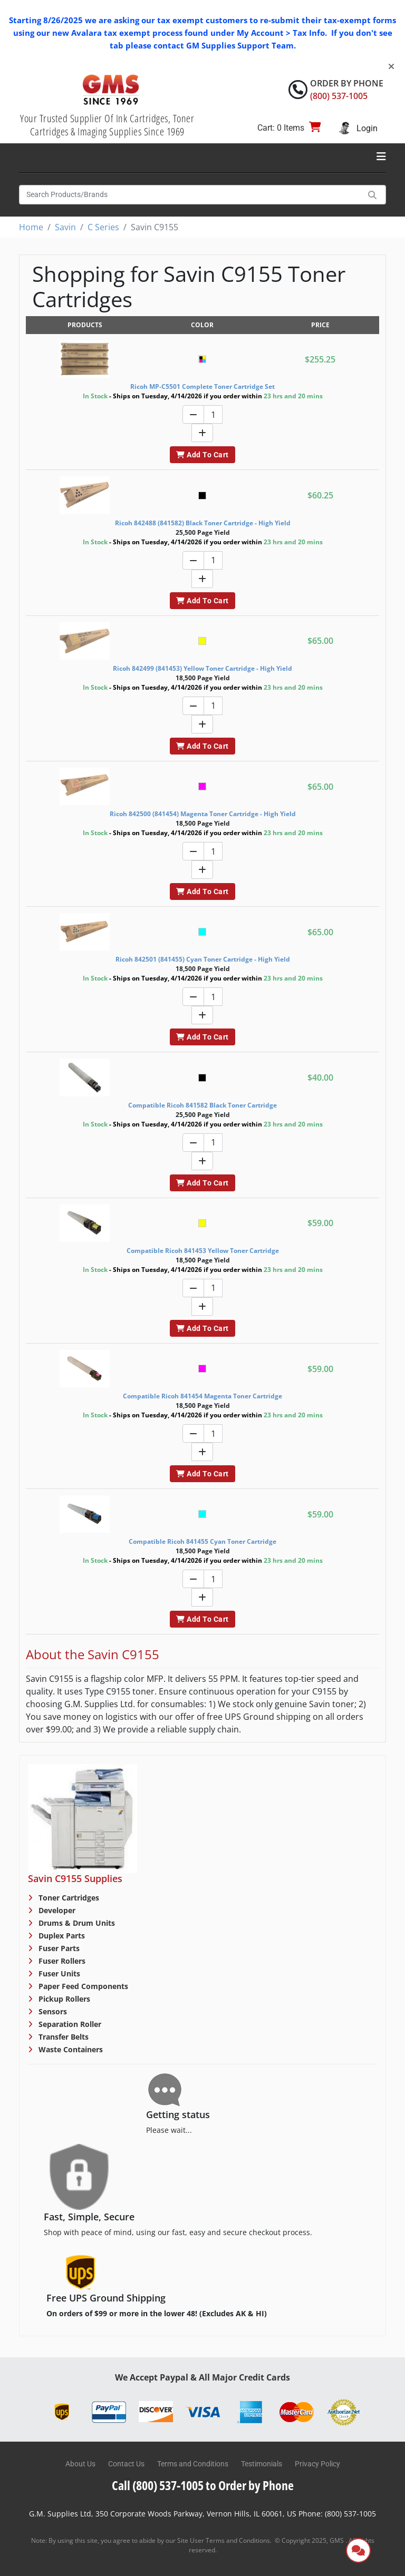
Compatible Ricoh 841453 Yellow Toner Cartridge (203, 1250)
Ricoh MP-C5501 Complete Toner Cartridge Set (202, 386)
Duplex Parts (60, 1936)
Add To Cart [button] (202, 454)
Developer (55, 1910)
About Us (80, 2464)
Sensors (51, 2011)
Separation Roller (68, 2024)
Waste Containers (69, 2049)
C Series (103, 227)
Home (31, 227)
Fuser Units (58, 1973)
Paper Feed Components (82, 1986)
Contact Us (126, 2464)
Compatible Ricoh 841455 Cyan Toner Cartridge (202, 1541)
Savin (65, 227)
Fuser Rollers (60, 1961)
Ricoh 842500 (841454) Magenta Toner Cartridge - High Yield (203, 813)
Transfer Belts (62, 2037)
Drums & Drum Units (75, 1923)
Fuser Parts (58, 1948)
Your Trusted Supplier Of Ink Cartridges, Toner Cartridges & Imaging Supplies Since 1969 (107, 125)
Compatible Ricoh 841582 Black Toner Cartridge (202, 1105)
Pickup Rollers (63, 1999)
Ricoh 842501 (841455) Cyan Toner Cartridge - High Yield (202, 959)
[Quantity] (213, 414)
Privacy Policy (317, 2464)
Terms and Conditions (192, 2464)
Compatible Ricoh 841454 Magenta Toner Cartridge (202, 1396)
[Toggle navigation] (381, 156)
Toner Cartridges (67, 1898)
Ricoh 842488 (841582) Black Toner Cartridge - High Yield (203, 522)
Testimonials (261, 2464)
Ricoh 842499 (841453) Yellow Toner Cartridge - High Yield (202, 668)
